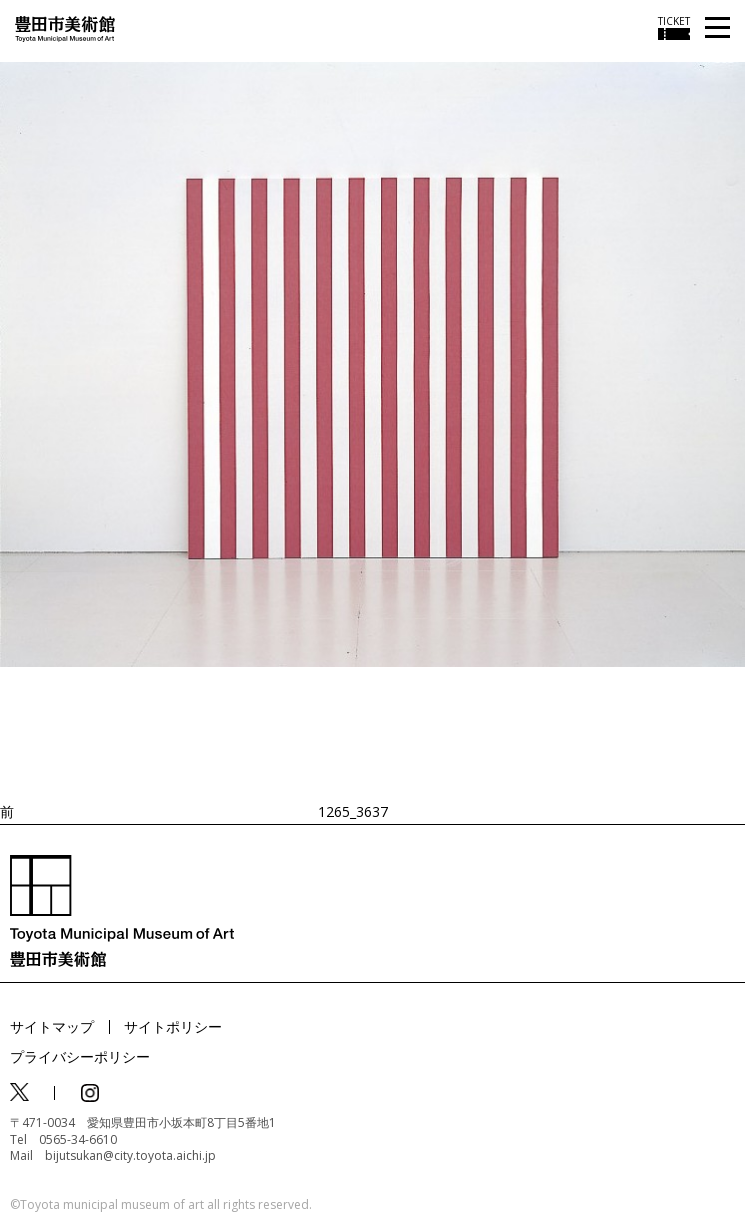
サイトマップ (52, 1026)
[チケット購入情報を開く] (674, 28)
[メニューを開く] (717, 28)
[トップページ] (65, 27)
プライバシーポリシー (80, 1056)
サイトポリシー (173, 1026)
